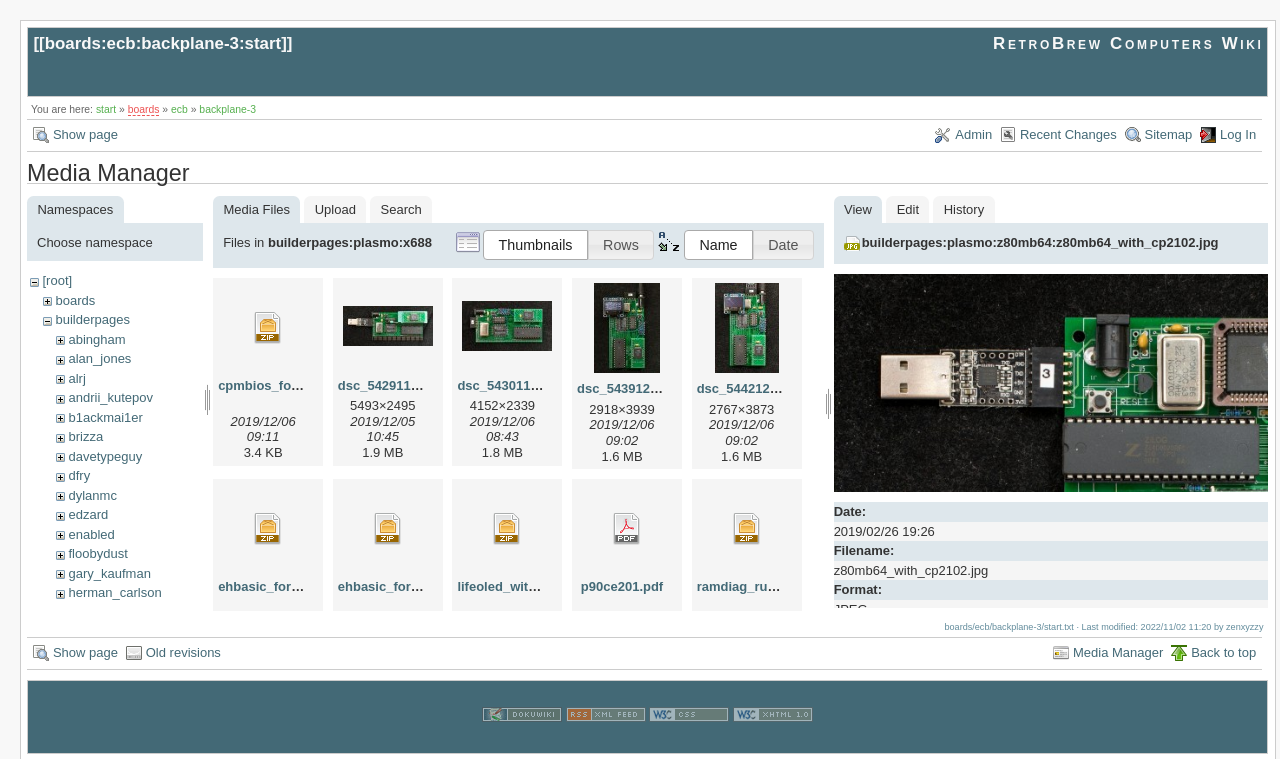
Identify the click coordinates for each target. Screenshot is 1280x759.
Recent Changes (1068, 134)
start (106, 109)
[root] (57, 280)
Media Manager (1118, 650)
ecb (179, 109)
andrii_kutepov (110, 397)
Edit (908, 209)
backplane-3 (227, 109)
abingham (96, 339)
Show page (85, 134)
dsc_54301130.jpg (512, 385)
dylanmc (92, 495)
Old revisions (183, 650)
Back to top (1223, 650)
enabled (91, 534)
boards (144, 109)
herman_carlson (114, 592)
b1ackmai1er (105, 417)
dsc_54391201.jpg (632, 388)
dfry (79, 475)
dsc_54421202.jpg (752, 388)
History (964, 209)
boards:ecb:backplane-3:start (163, 43)
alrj (76, 378)
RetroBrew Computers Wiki (1128, 43)
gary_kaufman (109, 573)
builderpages (92, 319)
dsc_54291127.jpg (393, 385)
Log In (1238, 134)
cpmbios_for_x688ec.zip (293, 385)
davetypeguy (105, 456)
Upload (335, 209)
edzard (88, 514)
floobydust (97, 553)
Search (401, 209)
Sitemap (1169, 134)
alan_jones (99, 358)
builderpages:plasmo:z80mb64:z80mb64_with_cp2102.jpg (1040, 242)
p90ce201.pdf (622, 586)
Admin (973, 134)
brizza (85, 436)
